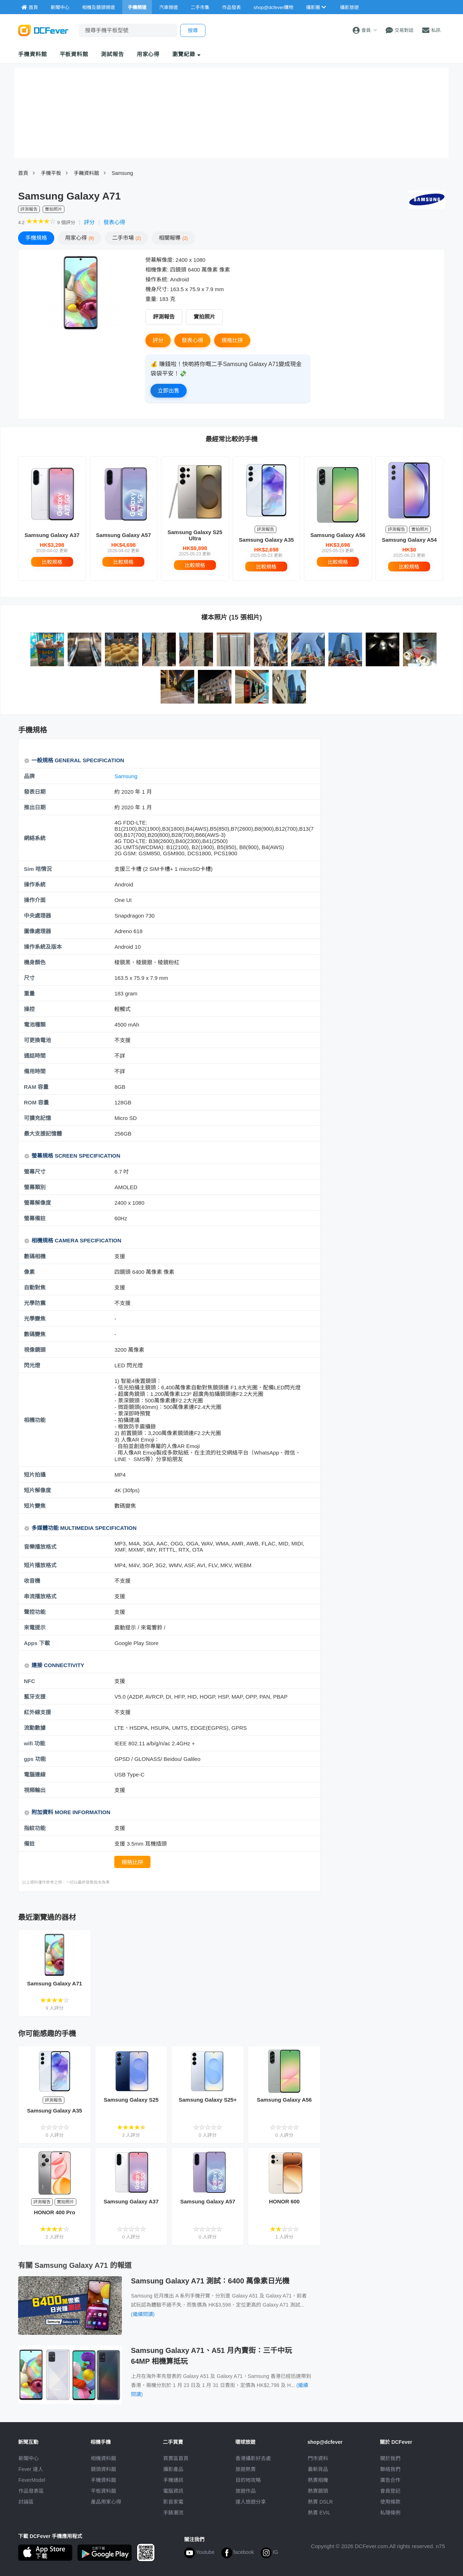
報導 (173, 238)
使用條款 (390, 2502)
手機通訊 (173, 2480)
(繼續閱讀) (142, 2314)
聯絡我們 (390, 2469)
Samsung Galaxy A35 (266, 540)
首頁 (23, 173)
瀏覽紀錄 (186, 54)
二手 (126, 238)
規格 (36, 238)
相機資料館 (103, 2458)
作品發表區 (31, 2491)
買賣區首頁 (175, 2458)
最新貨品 (318, 2469)
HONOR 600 (284, 2201)
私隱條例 (390, 2513)
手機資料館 (32, 54)
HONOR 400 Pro (54, 2212)
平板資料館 (74, 54)
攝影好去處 (253, 2458)
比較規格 (52, 562)
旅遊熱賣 (245, 2469)
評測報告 (164, 317)
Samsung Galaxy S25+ (208, 2100)
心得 (79, 238)
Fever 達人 (30, 2469)
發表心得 (114, 222)
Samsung (122, 173)
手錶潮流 (173, 2513)
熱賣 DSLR (320, 2502)
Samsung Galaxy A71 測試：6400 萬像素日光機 (210, 2281)
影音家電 (173, 2502)
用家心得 (148, 54)
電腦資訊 (173, 2491)
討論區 (26, 2502)
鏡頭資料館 (103, 2469)
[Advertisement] (386, 791)
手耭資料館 (86, 173)
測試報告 (112, 54)
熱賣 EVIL (319, 2513)
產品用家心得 (106, 2502)
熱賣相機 (318, 2480)
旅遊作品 (245, 2491)
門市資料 (318, 2458)
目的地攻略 (248, 2480)
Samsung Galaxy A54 (409, 540)
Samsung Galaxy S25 (131, 2100)
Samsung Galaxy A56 (337, 535)
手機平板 (51, 173)
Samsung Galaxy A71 (54, 1983)
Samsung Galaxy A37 (52, 535)
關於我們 (390, 2458)
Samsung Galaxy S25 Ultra (194, 535)
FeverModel (31, 2480)
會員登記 (390, 2491)
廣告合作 (390, 2480)
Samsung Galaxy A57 (123, 535)
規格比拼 (232, 340)
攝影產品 (173, 2469)
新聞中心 (28, 2458)
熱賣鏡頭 (318, 2491)
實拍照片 (204, 317)
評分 (89, 222)
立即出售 (168, 390)
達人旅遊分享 (250, 2502)
